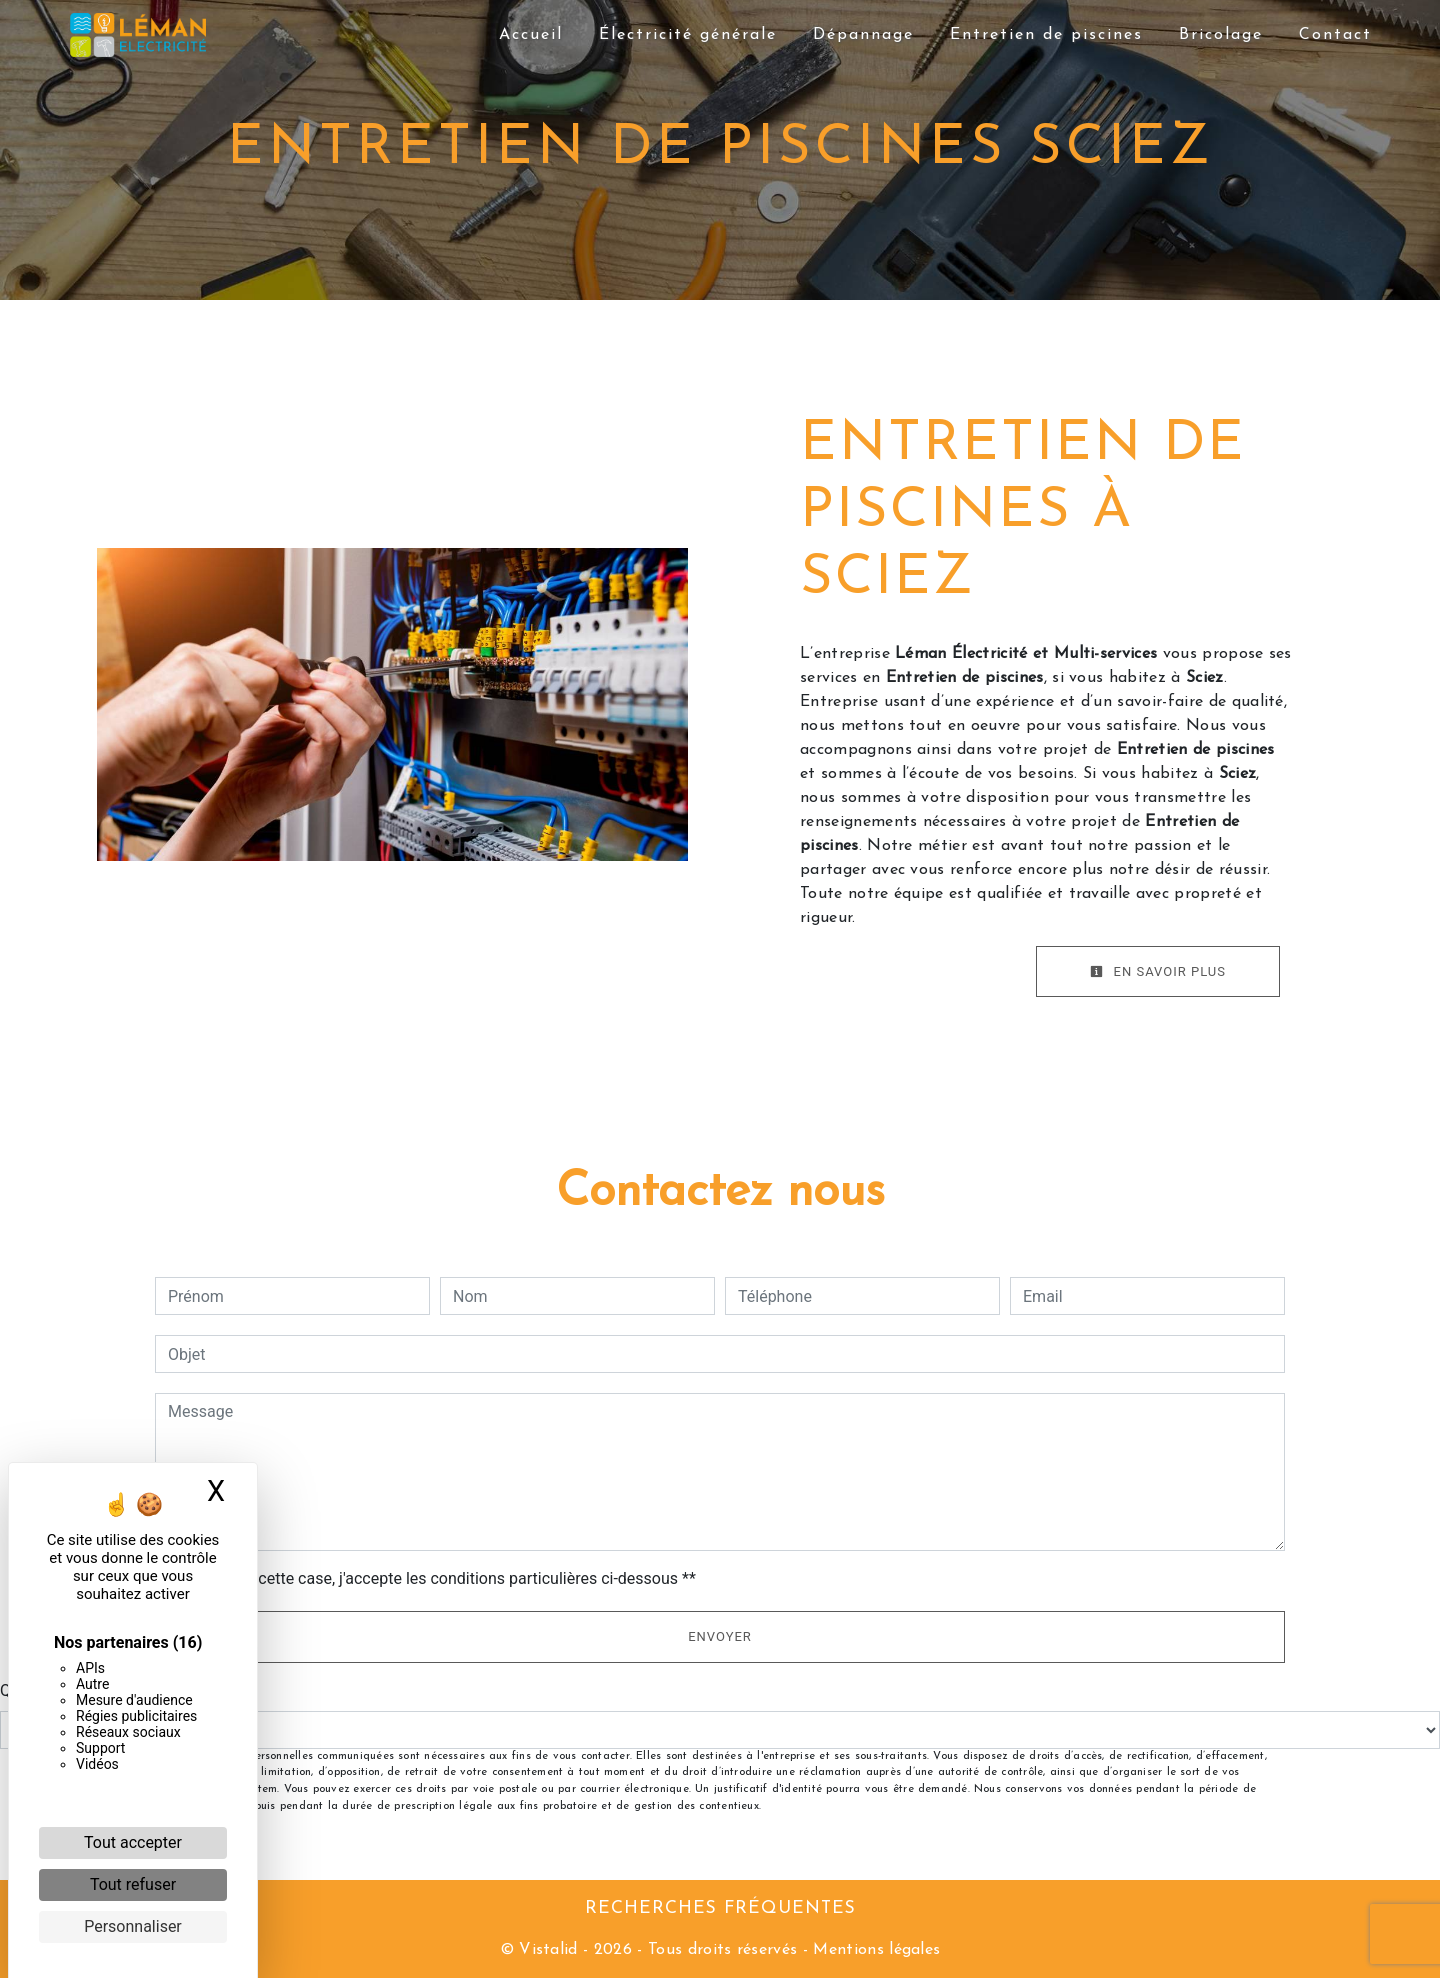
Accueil (531, 35)
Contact (1335, 35)
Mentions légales (874, 1950)
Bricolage (1221, 35)
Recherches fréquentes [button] (720, 1908)
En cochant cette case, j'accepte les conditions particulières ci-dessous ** (435, 1578)
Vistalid (548, 1950)
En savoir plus (1158, 971)
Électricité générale (688, 35)
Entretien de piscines (1046, 35)
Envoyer (720, 1636)
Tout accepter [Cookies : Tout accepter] (133, 1842)
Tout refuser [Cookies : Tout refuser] (133, 1884)
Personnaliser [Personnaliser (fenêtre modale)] (133, 1926)
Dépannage (863, 35)
